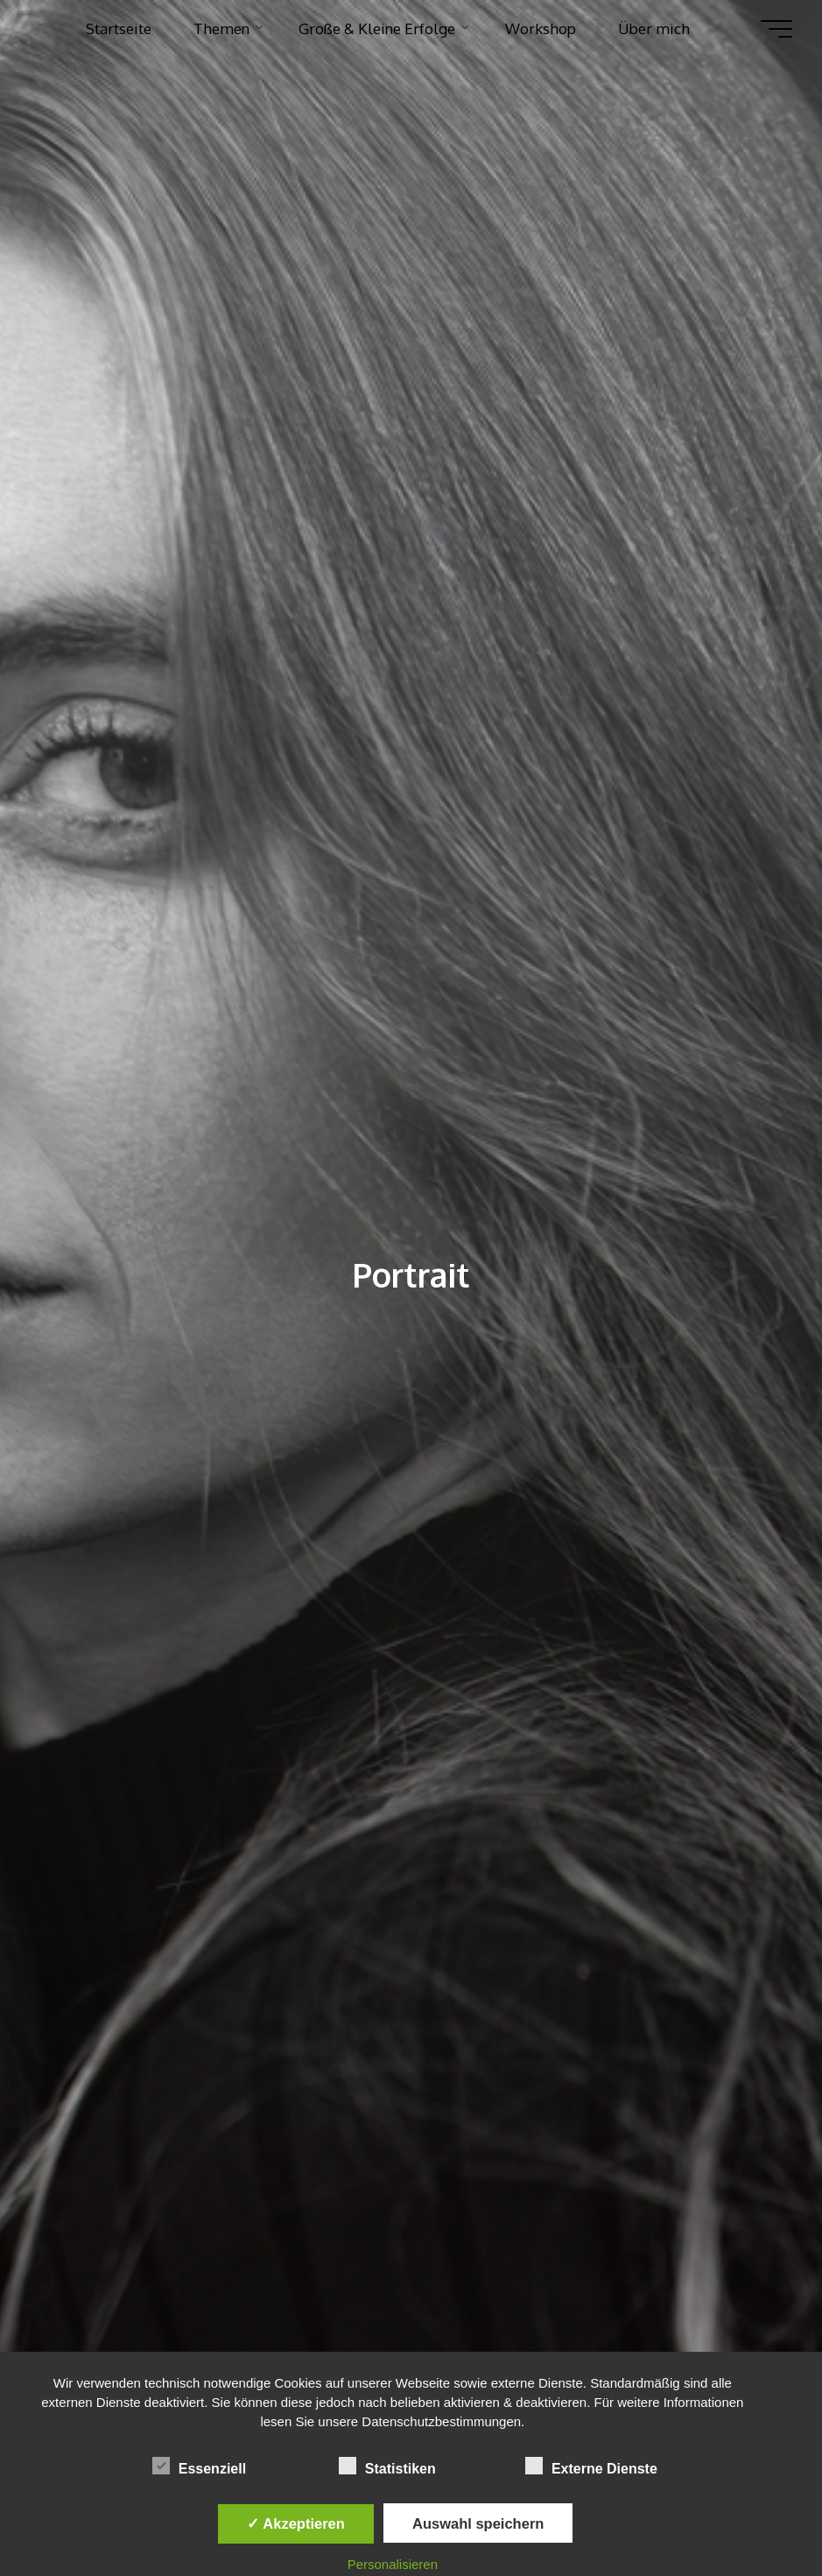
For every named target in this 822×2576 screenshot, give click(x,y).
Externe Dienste (591, 2466)
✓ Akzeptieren (296, 2523)
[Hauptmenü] (776, 29)
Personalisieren (393, 2564)
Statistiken (387, 2466)
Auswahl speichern (478, 2523)
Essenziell (199, 2466)
